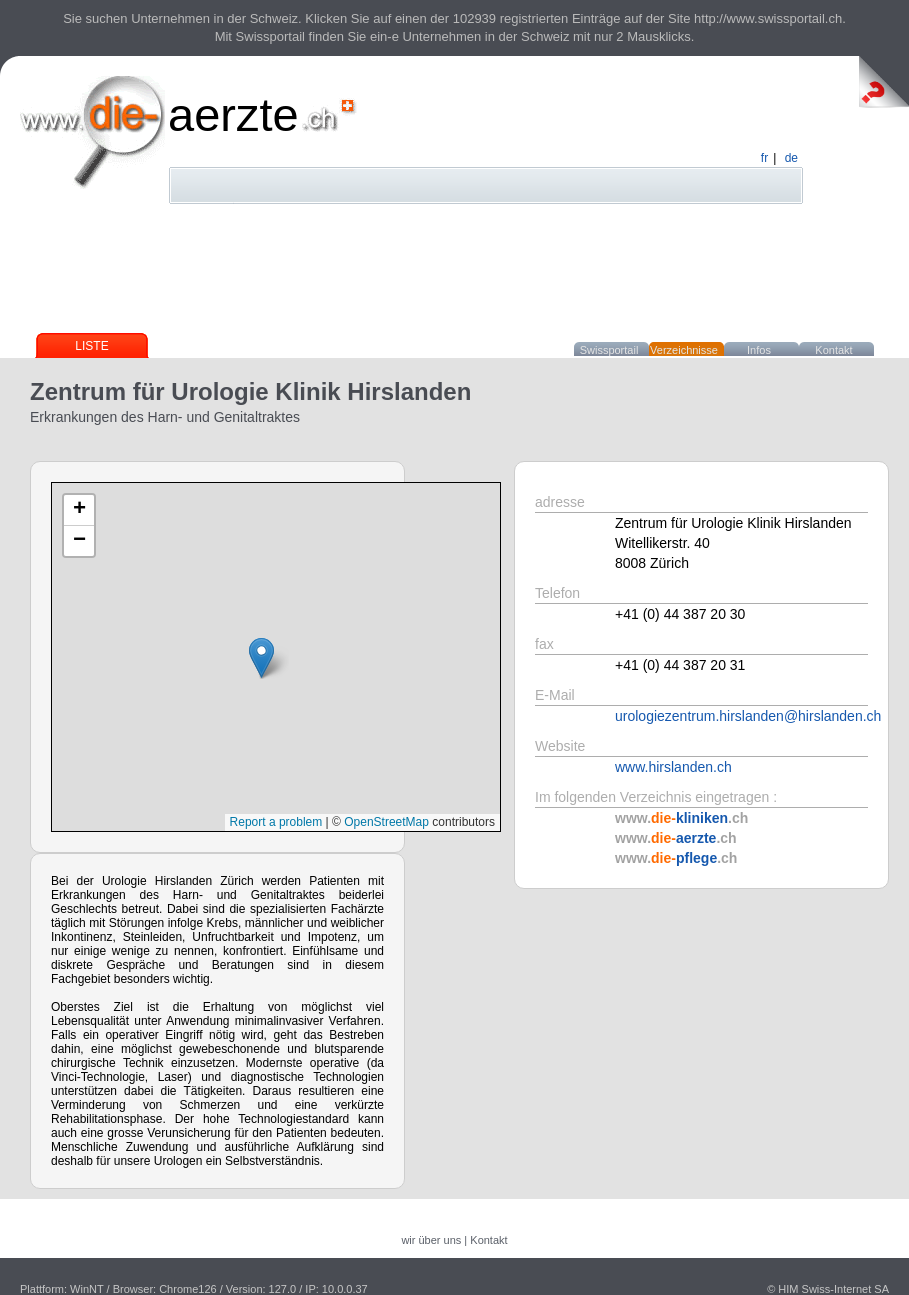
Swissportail (609, 350)
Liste (91, 346)
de (791, 158)
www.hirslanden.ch (673, 767)
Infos (759, 350)
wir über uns (431, 1240)
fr (764, 158)
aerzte (233, 114)
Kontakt (833, 350)
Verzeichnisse (684, 350)
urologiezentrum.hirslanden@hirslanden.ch (748, 716)
